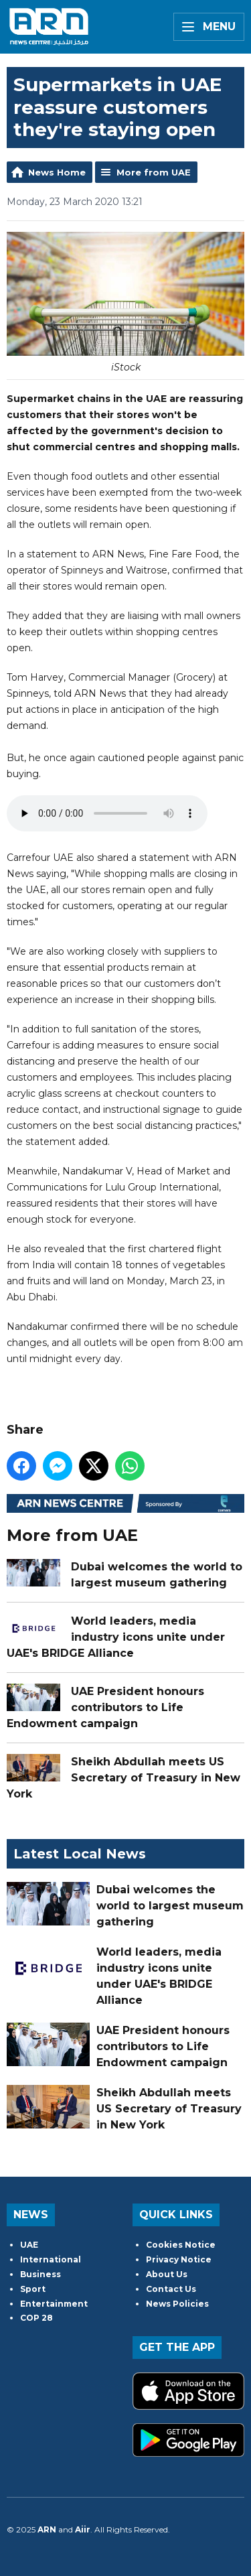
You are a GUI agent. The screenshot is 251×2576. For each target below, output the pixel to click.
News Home (57, 172)
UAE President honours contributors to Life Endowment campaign (105, 1706)
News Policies (177, 2304)
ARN (46, 2529)
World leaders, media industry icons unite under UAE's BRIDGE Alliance (116, 1636)
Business (40, 2274)
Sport (33, 2289)
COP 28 (36, 2318)
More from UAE (153, 172)
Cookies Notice (181, 2245)
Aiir (82, 2529)
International (50, 2259)
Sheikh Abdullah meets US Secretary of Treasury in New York (123, 1777)
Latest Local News (79, 1854)
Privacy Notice (179, 2259)
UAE (29, 2245)
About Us (166, 2274)
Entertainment (54, 2304)
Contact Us (171, 2289)
